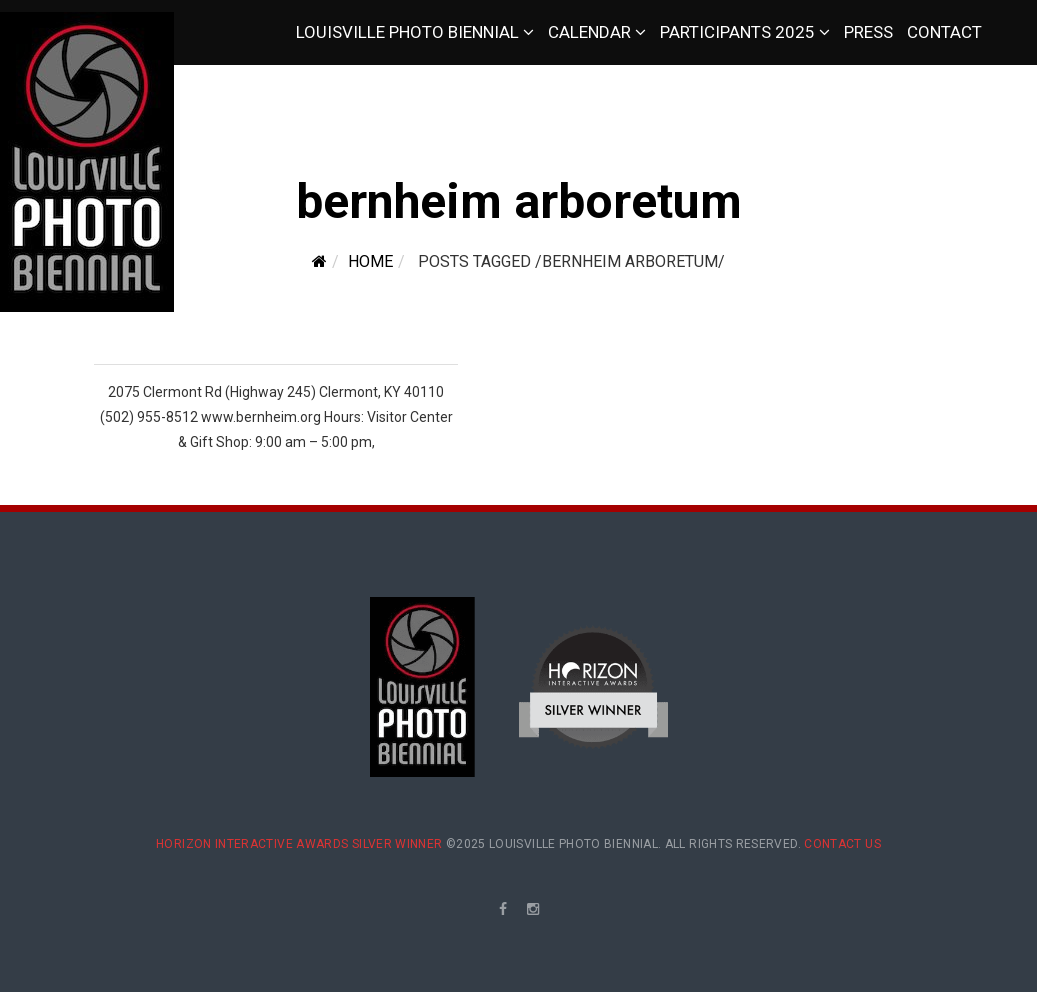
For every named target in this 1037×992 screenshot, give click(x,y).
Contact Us (842, 844)
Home (370, 261)
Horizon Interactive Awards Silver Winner (299, 844)
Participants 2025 (737, 32)
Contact (944, 32)
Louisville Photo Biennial (407, 32)
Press (868, 32)
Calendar (589, 32)
